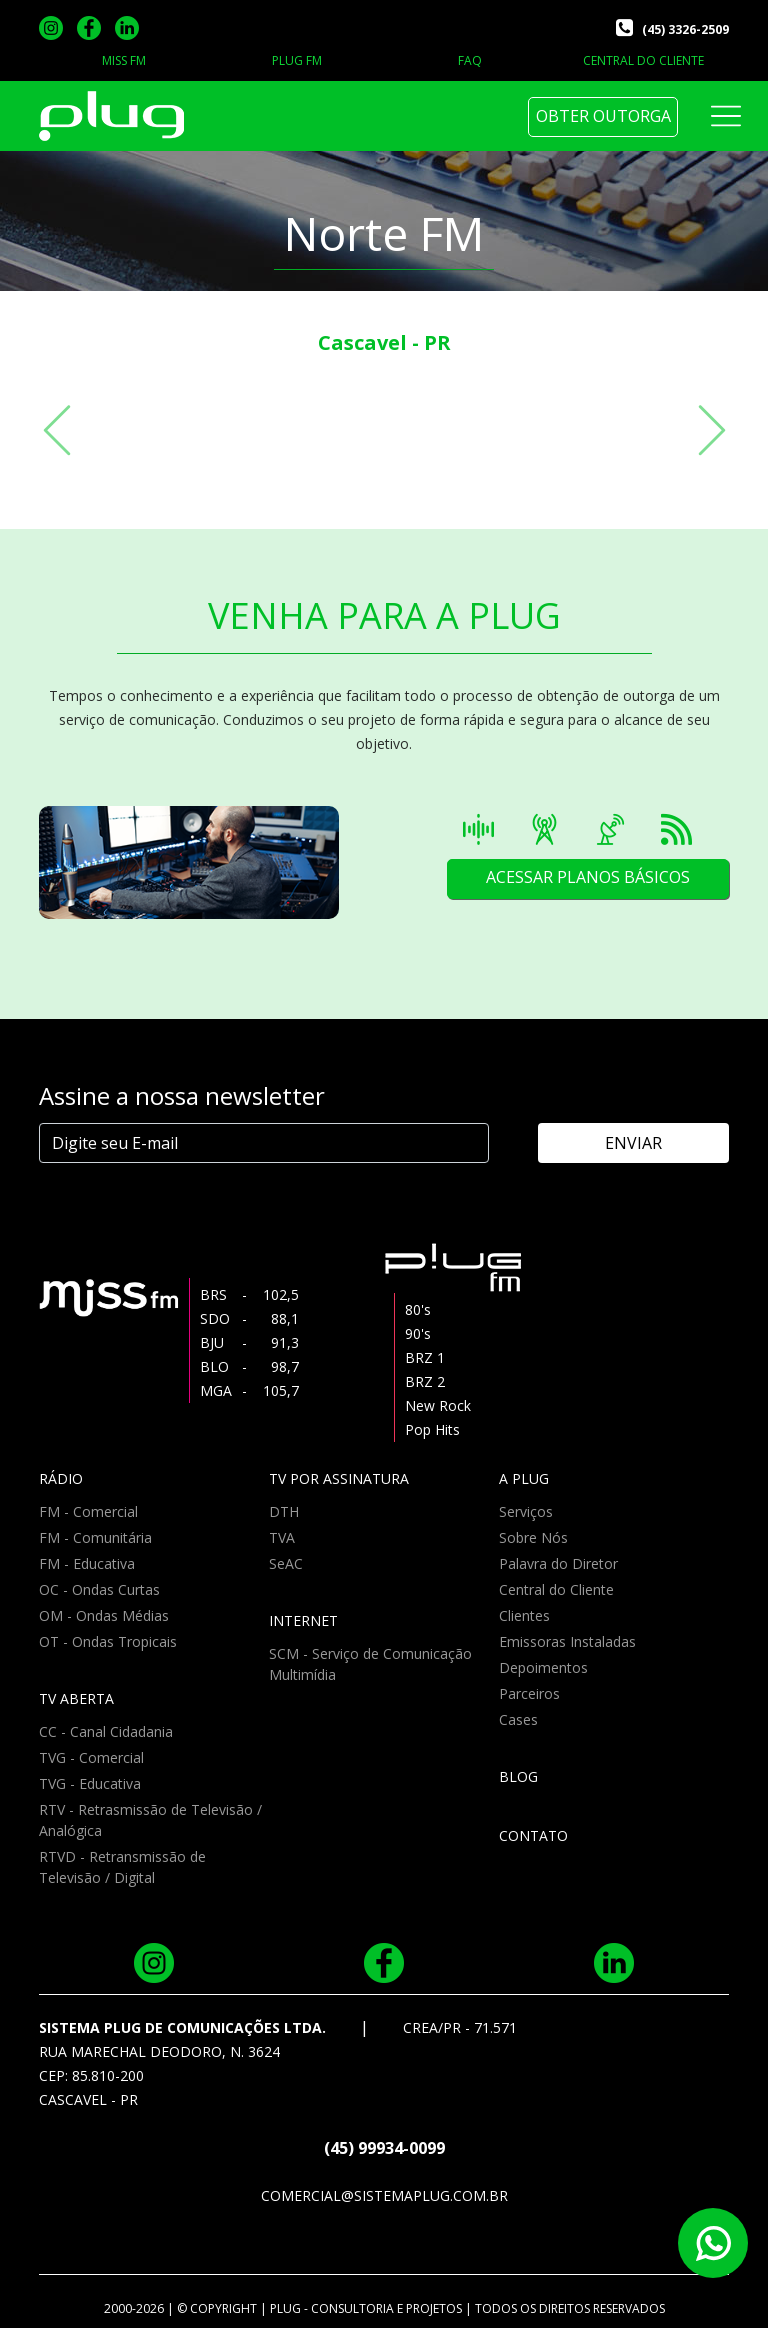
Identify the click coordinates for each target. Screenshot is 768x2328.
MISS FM (124, 60)
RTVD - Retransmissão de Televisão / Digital (122, 1867)
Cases (518, 1719)
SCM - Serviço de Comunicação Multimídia (370, 1664)
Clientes (524, 1615)
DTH (284, 1511)
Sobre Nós (533, 1537)
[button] (57, 430)
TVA (282, 1537)
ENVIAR (644, 1143)
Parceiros (529, 1693)
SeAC (286, 1563)
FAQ (470, 60)
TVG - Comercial (91, 1757)
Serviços (526, 1511)
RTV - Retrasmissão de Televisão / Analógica (150, 1820)
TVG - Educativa (90, 1783)
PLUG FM (297, 60)
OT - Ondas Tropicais (108, 1641)
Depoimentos (543, 1667)
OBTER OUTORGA (603, 116)
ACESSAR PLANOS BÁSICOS (587, 878)
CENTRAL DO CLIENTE (643, 60)
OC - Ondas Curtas (99, 1589)
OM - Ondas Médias (104, 1615)
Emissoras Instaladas (567, 1641)
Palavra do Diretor (558, 1563)
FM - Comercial (88, 1511)
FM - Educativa (87, 1563)
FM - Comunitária (95, 1537)
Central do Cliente (556, 1589)
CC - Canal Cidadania (106, 1731)
